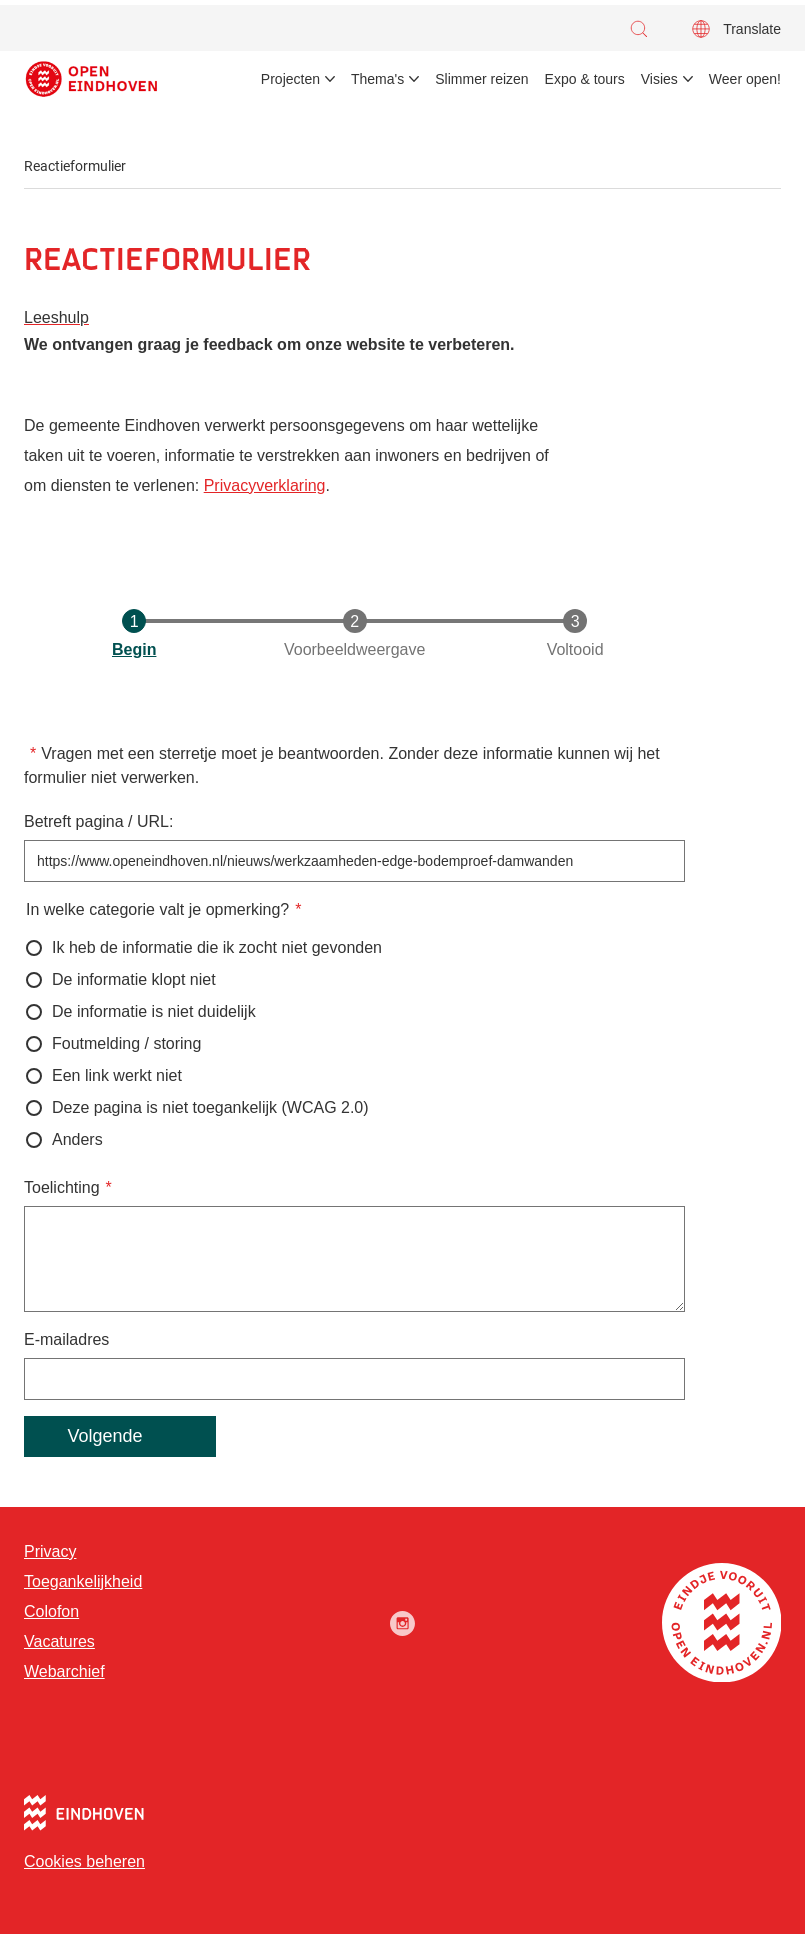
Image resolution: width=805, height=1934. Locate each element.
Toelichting (62, 1187)
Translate (752, 29)
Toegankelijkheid (83, 1581)
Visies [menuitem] (659, 79)
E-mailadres (66, 1339)
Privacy (50, 1551)
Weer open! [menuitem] (745, 79)
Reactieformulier (75, 166)
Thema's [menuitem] (377, 79)
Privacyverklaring (265, 485)
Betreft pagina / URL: (98, 821)
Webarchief (64, 1671)
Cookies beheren (84, 1861)
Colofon (51, 1611)
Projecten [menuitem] (290, 79)
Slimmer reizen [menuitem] (481, 79)
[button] (644, 29)
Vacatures (59, 1641)
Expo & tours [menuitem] (585, 79)
